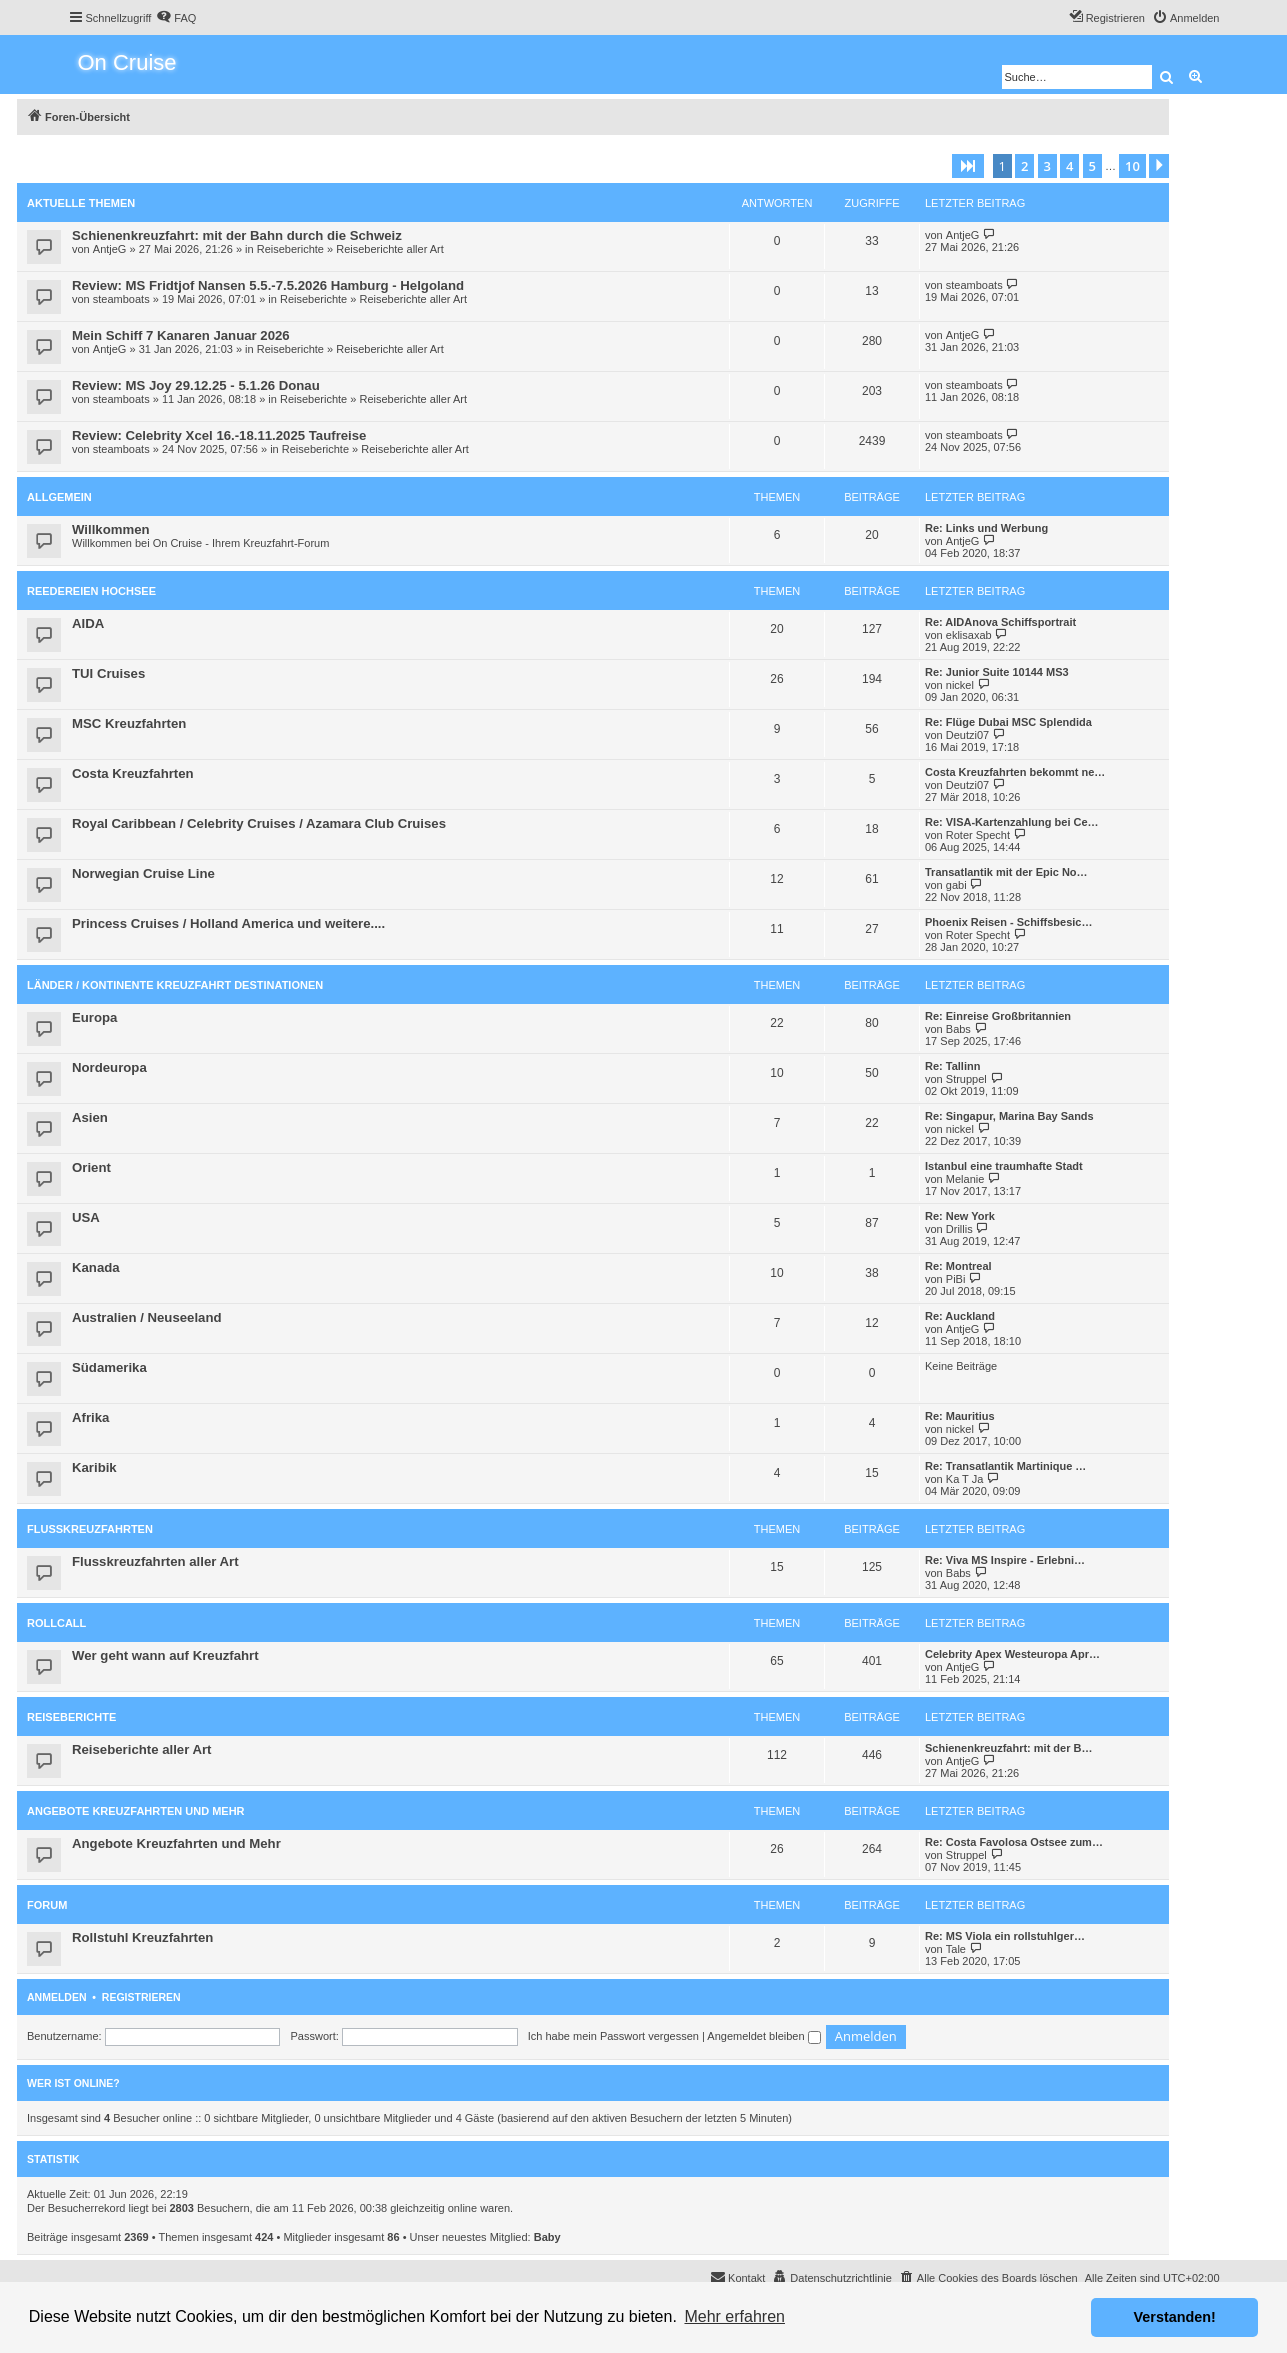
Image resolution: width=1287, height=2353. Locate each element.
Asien (90, 1117)
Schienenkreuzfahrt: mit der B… (1008, 1748)
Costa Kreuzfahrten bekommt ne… (1015, 772)
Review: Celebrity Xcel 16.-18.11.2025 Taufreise (219, 435)
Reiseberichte (290, 249)
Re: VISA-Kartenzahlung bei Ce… (1012, 822)
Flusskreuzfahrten (90, 1529)
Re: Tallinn (952, 1066)
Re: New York (960, 1216)
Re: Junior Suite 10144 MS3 (997, 672)
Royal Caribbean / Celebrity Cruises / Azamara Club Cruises (259, 823)
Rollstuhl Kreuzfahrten (142, 1937)
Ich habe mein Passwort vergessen (613, 2036)
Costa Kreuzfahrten (133, 773)
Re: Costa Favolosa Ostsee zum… (1014, 1842)
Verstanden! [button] (1175, 2317)
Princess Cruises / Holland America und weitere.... (228, 923)
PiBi (956, 1279)
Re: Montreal (958, 1266)
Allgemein (59, 497)
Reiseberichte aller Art (390, 249)
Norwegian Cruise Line (143, 873)
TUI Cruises (108, 673)
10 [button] (1132, 166)
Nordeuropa (109, 1067)
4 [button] (1069, 166)
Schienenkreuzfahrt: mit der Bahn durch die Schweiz (237, 235)
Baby (547, 2237)
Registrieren (141, 1997)
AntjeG (110, 249)
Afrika (90, 1417)
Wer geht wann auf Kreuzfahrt (165, 1655)
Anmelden (57, 1997)
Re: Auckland (960, 1316)
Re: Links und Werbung (986, 528)
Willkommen (111, 529)
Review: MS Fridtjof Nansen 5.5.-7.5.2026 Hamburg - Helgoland (268, 285)
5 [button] (1092, 166)
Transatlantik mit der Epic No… (1006, 872)
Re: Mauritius (960, 1416)
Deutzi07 (967, 735)
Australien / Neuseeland (147, 1317)
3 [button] (1047, 166)
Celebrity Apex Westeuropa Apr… (1012, 1654)
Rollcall (56, 1623)
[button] (968, 166)
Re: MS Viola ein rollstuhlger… (1005, 1936)
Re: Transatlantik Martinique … (1005, 1466)
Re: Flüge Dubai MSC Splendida (1008, 722)
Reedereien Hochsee (91, 591)
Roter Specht (978, 835)
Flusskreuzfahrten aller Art (155, 1561)
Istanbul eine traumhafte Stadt (1004, 1166)
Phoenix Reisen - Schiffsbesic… (1009, 922)
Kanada (96, 1267)
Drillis (959, 1229)
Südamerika (109, 1367)
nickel (960, 685)
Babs (958, 1029)
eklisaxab (969, 635)
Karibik (94, 1467)
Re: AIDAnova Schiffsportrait (1000, 622)
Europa (94, 1017)
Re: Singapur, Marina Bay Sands (1009, 1116)
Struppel (966, 1079)
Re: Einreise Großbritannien (998, 1016)
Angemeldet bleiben (763, 2036)
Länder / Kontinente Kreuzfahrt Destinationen (175, 985)
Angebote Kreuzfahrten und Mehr (136, 1811)
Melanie (965, 1179)
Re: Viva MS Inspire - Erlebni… (1005, 1560)
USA (86, 1217)
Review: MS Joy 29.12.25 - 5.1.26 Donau (196, 385)
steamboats (121, 299)
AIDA (88, 623)
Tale (956, 1949)
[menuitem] (176, 18)
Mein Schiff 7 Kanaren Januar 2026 (181, 335)
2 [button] (1024, 166)
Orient (91, 1167)
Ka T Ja (965, 1479)
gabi (956, 885)
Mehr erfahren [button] (734, 2316)
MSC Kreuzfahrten (129, 723)
